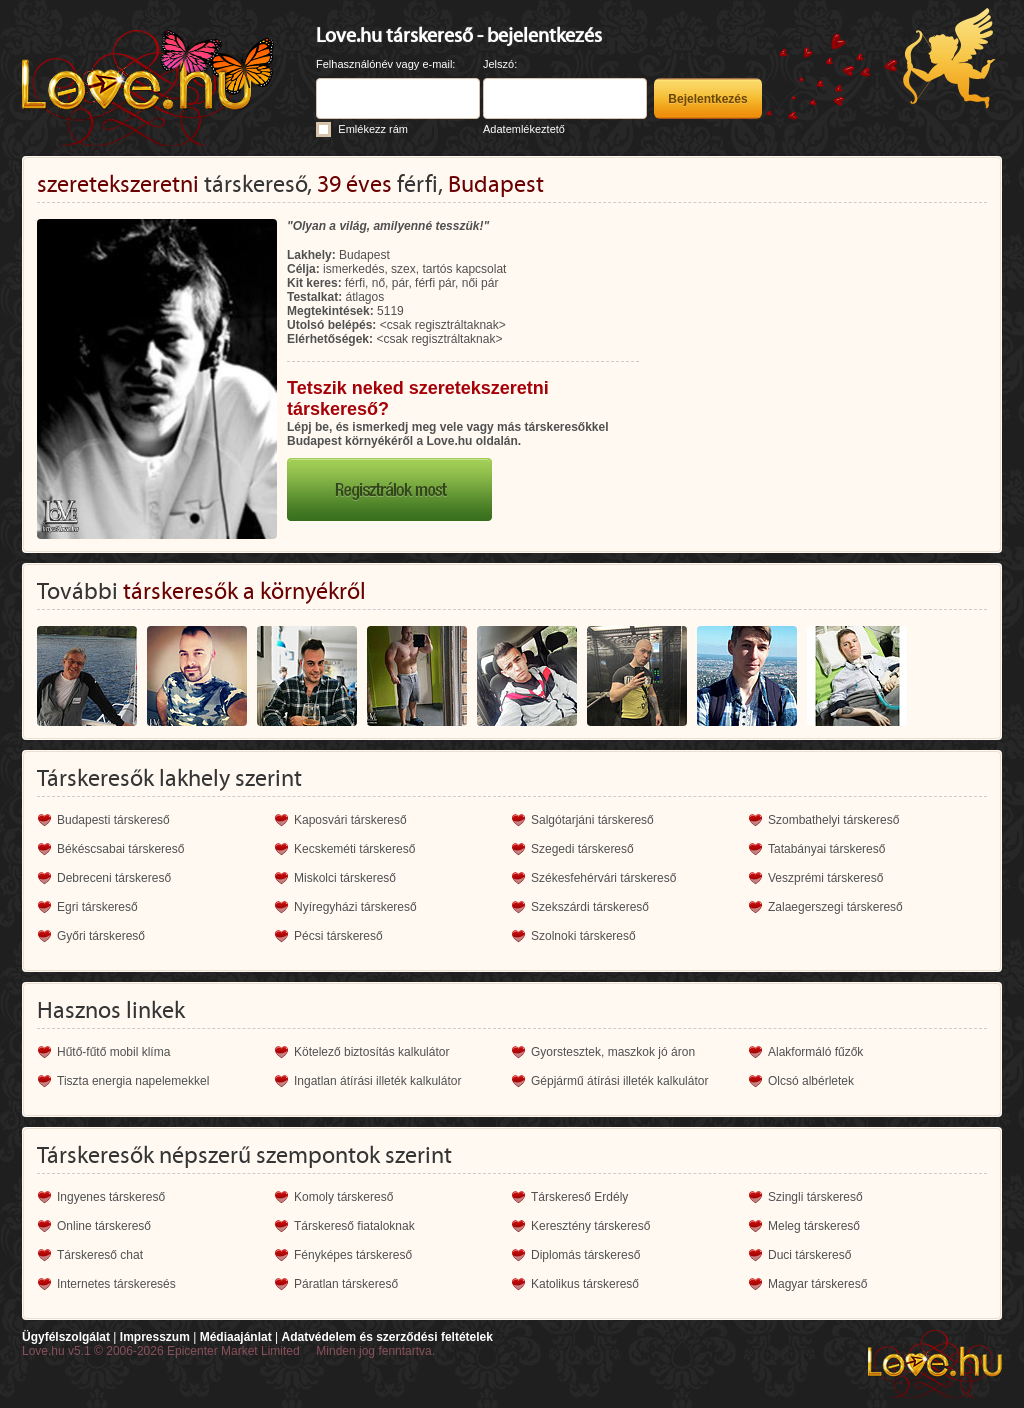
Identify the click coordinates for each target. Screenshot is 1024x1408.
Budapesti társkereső (113, 820)
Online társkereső (104, 1226)
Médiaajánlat (236, 1337)
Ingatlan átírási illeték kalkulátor (377, 1081)
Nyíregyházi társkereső (355, 907)
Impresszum (155, 1337)
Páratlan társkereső (346, 1284)
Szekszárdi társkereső (590, 907)
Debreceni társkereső (114, 878)
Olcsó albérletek (811, 1081)
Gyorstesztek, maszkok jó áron (613, 1052)
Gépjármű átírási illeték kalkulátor (619, 1081)
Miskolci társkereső (345, 878)
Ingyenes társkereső (111, 1197)
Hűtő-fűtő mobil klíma (113, 1052)
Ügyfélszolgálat (66, 1337)
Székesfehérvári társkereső (603, 878)
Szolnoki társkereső (583, 936)
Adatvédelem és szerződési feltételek (386, 1337)
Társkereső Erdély (579, 1197)
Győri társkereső (101, 936)
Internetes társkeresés (116, 1284)
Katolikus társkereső (585, 1284)
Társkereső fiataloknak (354, 1226)
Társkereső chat (100, 1255)
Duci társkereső (809, 1255)
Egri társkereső (97, 907)
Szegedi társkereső (582, 849)
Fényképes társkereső (353, 1255)
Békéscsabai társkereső (120, 849)
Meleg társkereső (814, 1226)
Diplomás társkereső (585, 1255)
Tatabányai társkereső (826, 849)
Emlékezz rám (373, 129)
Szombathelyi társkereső (833, 820)
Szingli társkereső (815, 1197)
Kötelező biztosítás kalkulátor (371, 1052)
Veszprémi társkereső (825, 878)
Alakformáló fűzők (815, 1052)
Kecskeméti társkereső (354, 849)
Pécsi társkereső (338, 936)
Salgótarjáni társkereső (592, 820)
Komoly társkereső (343, 1197)
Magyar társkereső (817, 1284)
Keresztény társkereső (590, 1226)
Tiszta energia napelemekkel (133, 1081)
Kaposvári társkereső (350, 820)
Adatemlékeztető (524, 129)
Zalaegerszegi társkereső (835, 907)
